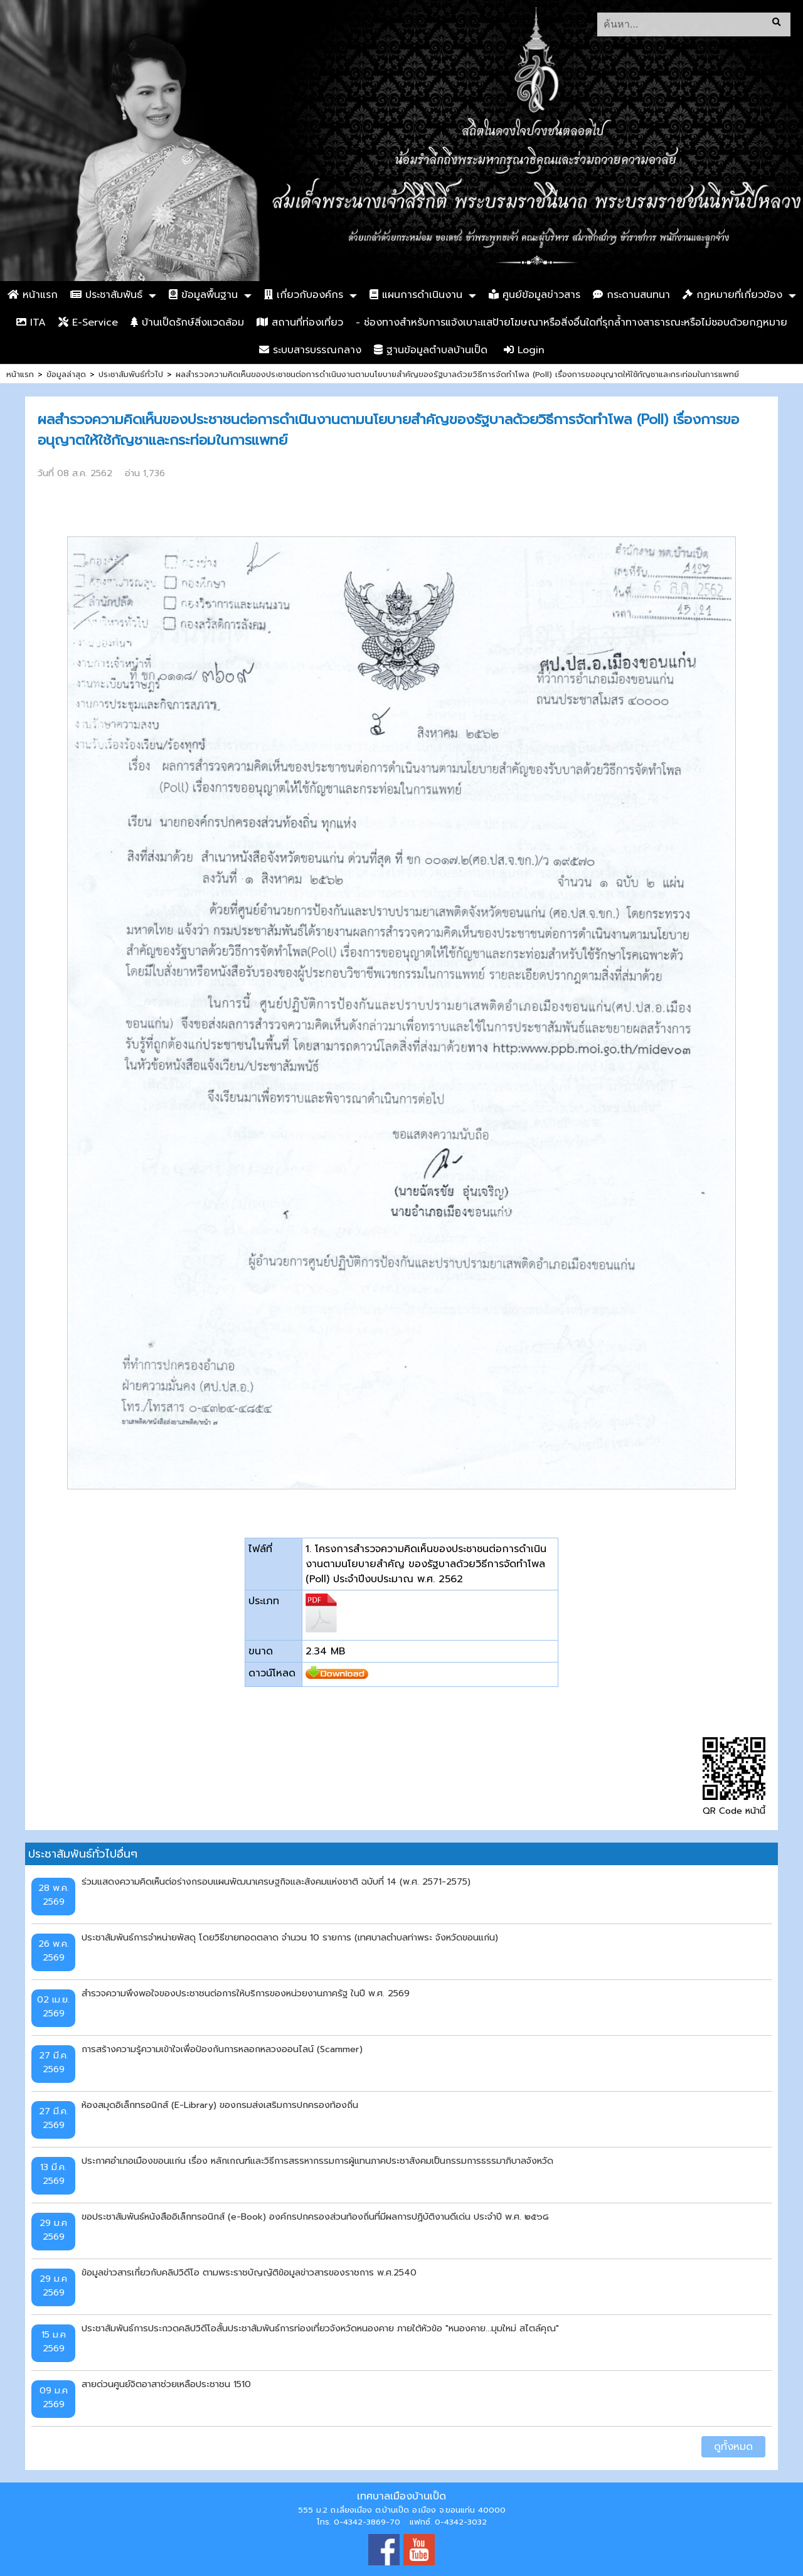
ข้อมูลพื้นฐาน (203, 294)
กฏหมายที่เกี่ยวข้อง (732, 294)
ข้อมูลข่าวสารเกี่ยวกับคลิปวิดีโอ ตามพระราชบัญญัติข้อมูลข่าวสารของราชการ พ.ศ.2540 (249, 2272)
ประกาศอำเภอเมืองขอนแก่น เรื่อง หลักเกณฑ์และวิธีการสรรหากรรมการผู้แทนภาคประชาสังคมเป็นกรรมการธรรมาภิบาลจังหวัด (317, 2161)
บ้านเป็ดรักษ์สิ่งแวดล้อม (187, 322)
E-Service (88, 322)
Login (524, 350)
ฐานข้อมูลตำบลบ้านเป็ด (430, 350)
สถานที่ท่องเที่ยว (300, 322)
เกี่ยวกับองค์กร (303, 294)
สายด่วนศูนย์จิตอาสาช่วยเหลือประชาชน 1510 (166, 2384)
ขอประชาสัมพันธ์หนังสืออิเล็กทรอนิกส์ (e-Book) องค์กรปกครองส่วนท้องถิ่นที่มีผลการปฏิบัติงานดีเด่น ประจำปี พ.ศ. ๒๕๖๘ (315, 2216)
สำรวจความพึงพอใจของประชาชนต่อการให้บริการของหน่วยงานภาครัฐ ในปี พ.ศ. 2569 (246, 1993)
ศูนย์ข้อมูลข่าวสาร (534, 294)
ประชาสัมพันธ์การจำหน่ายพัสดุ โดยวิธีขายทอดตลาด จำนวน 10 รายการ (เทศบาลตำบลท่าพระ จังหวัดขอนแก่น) (290, 1937)
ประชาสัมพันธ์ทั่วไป (130, 374)
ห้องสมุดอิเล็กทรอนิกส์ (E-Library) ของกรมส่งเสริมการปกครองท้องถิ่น (220, 2105)
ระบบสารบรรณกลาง (310, 350)
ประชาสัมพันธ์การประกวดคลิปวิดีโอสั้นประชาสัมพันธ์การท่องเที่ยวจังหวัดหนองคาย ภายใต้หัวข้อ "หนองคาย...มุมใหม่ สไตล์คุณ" (320, 2328)
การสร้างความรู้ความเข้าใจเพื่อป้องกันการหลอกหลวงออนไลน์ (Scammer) (222, 2049)
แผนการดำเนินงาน (416, 294)
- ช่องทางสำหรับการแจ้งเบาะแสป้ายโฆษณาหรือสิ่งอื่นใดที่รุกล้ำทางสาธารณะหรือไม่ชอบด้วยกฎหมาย (571, 322)
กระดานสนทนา (631, 294)
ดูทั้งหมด (733, 2446)
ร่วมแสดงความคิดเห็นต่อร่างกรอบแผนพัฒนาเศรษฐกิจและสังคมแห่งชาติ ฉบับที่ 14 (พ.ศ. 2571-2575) (276, 1881)
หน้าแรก (33, 294)
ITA (31, 322)
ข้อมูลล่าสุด (66, 374)
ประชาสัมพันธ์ (106, 294)
